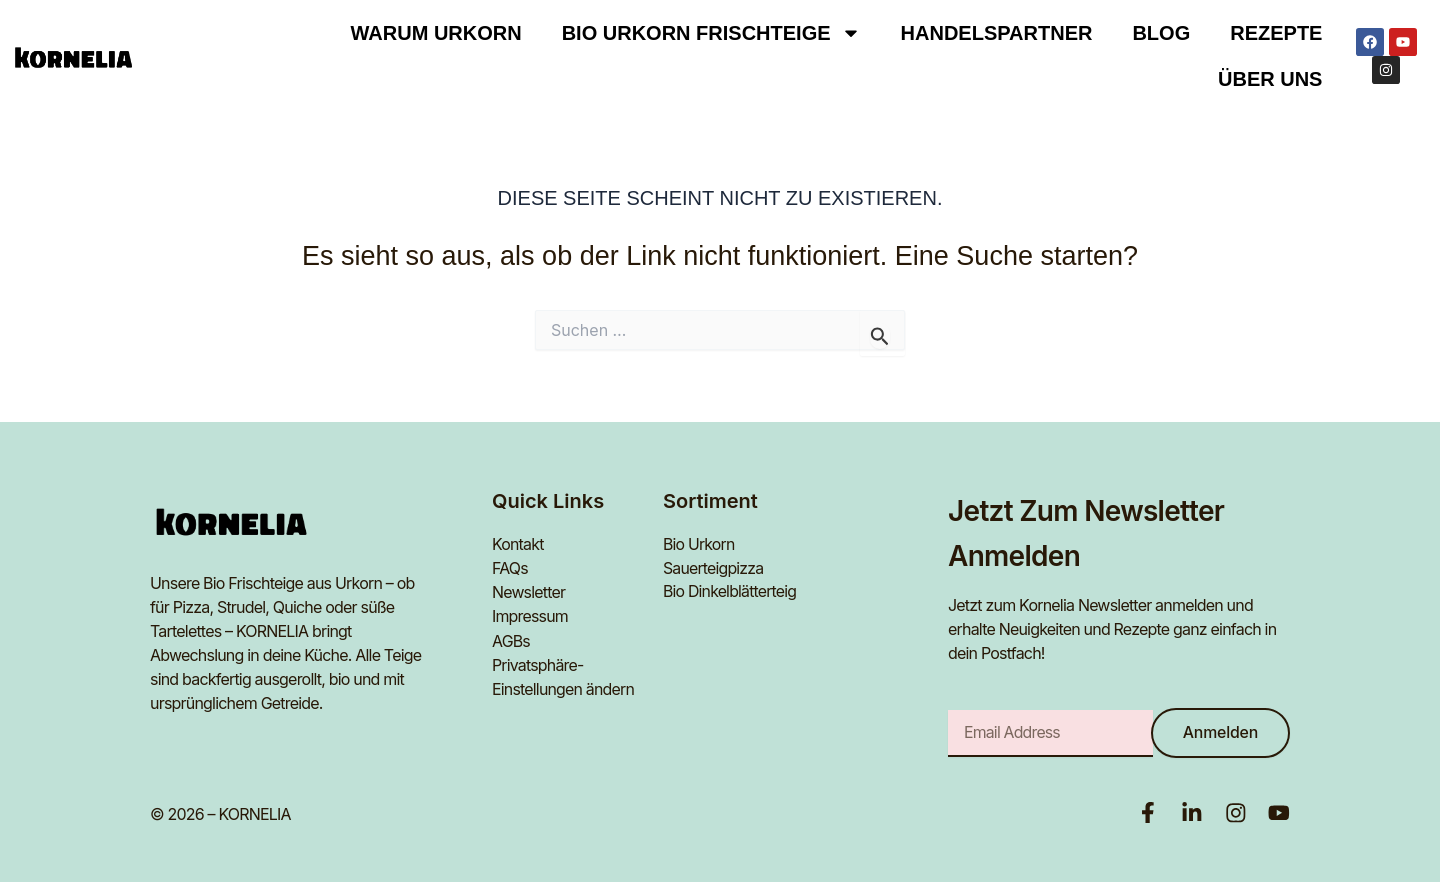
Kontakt (518, 545)
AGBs (511, 641)
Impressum (530, 617)
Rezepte (1276, 33)
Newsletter (529, 593)
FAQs (510, 569)
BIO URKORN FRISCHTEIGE (711, 33)
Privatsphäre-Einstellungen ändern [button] (563, 677)
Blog (1161, 33)
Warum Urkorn (436, 33)
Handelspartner (997, 33)
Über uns (1270, 79)
